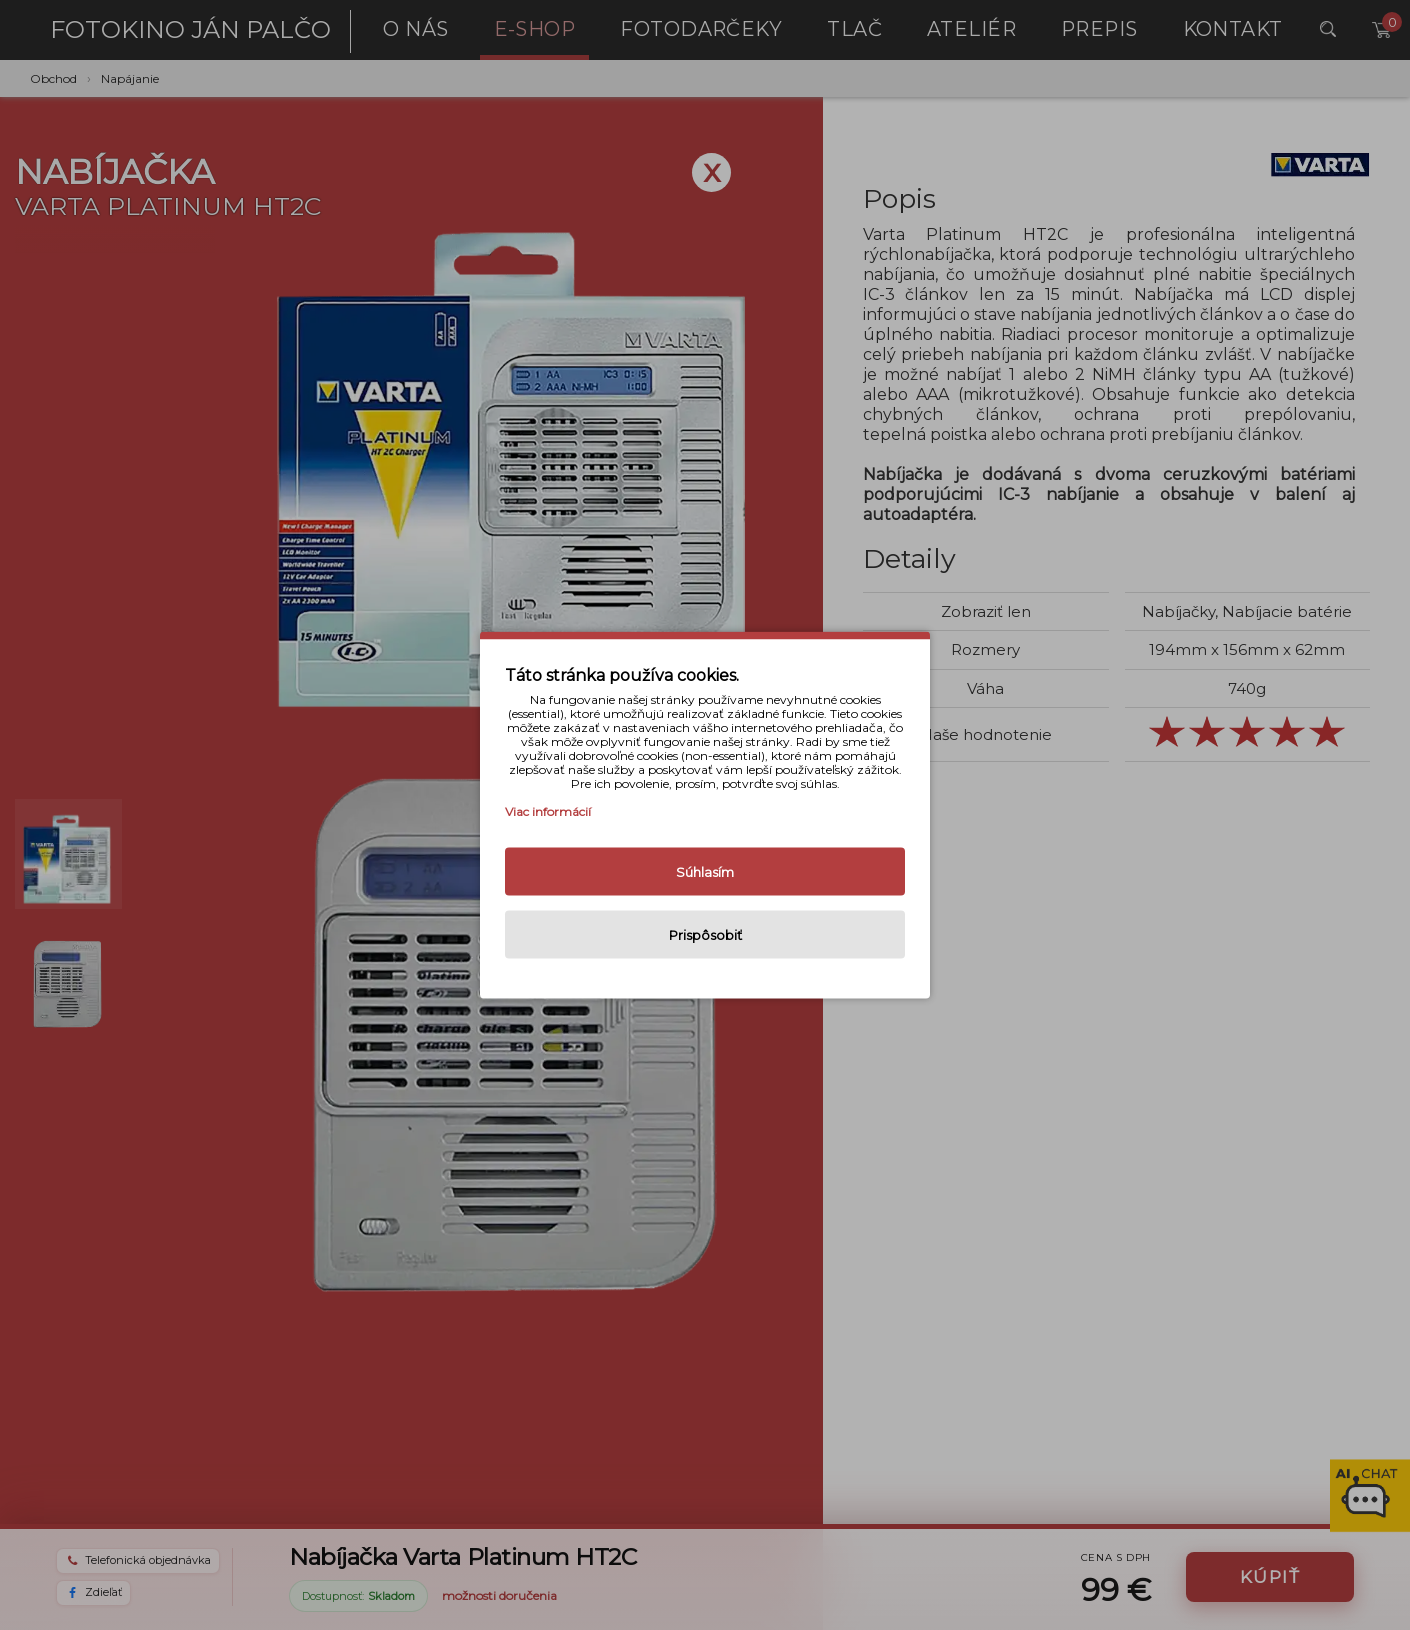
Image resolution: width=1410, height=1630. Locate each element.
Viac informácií (548, 811)
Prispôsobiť (705, 935)
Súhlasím (705, 872)
